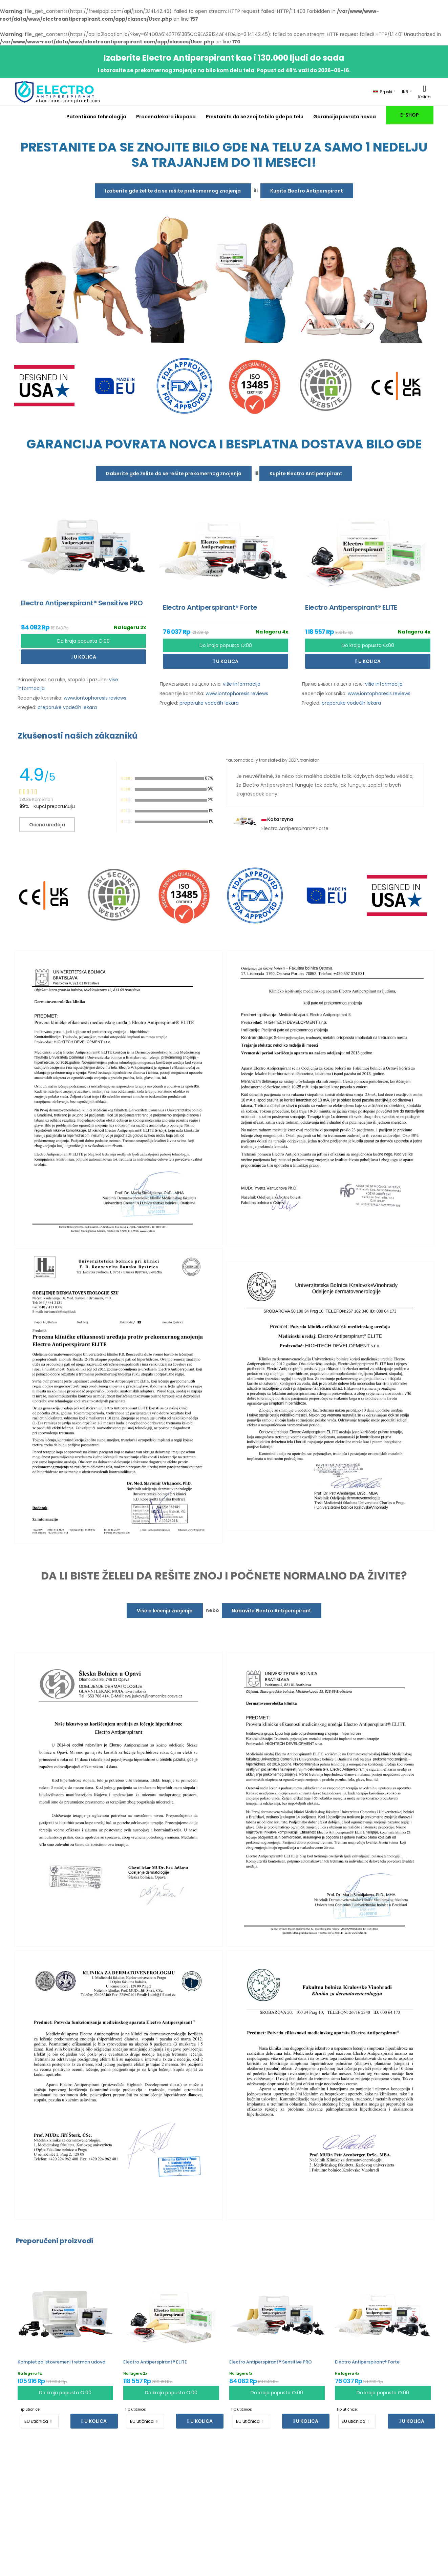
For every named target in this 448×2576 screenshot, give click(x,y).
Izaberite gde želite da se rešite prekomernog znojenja (173, 190)
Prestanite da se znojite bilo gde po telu (254, 116)
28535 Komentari (36, 799)
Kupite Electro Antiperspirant (306, 190)
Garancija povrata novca (344, 116)
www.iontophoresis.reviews (95, 698)
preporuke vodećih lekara (67, 707)
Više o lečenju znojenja (165, 1610)
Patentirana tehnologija (96, 116)
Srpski (382, 92)
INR (405, 92)
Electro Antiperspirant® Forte (367, 2362)
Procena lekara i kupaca (165, 116)
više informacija (241, 684)
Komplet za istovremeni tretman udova (61, 2362)
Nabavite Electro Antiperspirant (271, 1610)
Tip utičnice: (29, 2409)
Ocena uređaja (47, 824)
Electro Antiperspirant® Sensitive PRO (270, 2362)
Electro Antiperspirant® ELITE (155, 2362)
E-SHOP (409, 115)
